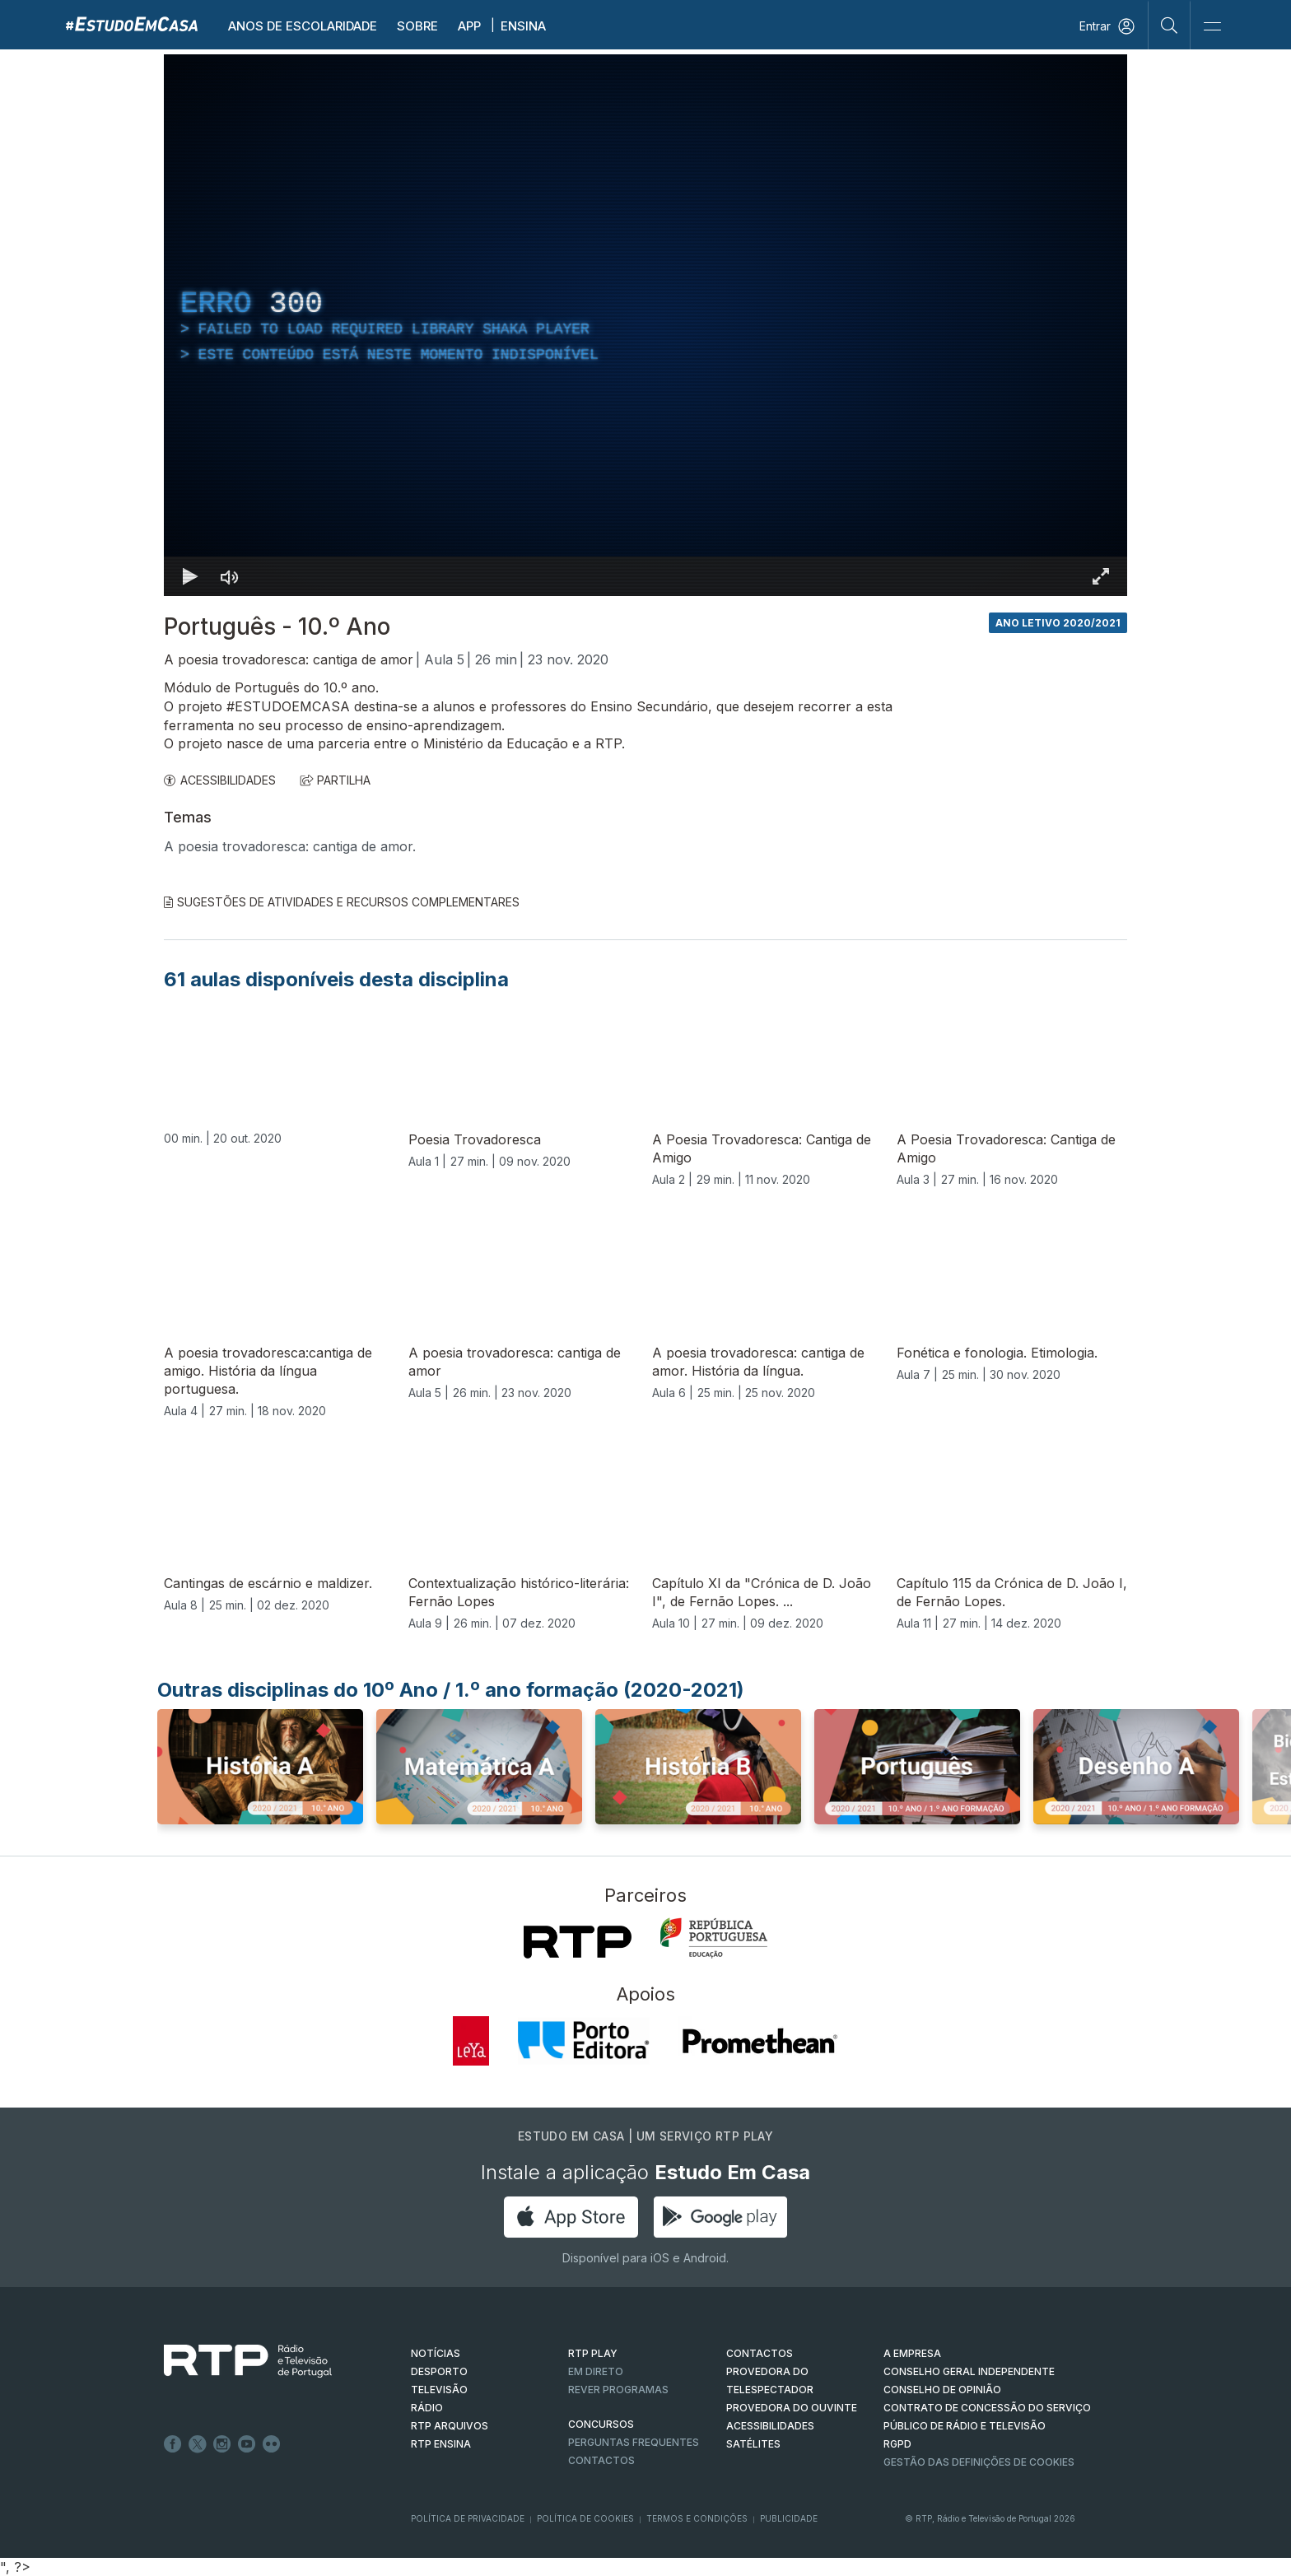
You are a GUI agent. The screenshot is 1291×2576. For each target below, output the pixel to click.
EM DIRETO (595, 2371)
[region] (645, 325)
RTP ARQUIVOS (449, 2426)
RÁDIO (427, 2407)
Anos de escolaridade (302, 26)
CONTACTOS (759, 2353)
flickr (272, 2444)
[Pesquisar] (1170, 24)
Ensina (523, 26)
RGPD (897, 2444)
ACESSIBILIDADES (220, 780)
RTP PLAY (593, 2353)
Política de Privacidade (467, 2518)
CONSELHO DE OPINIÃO (942, 2389)
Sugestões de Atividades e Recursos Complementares (342, 902)
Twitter (198, 2444)
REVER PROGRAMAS (618, 2389)
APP (469, 26)
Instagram (222, 2444)
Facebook (173, 2444)
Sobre (417, 26)
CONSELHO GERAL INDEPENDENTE (969, 2371)
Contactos (601, 2460)
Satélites (753, 2444)
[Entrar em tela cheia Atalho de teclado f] (1101, 576)
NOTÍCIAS (435, 2353)
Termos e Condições (697, 2518)
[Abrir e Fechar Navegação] (1212, 27)
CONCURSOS (601, 2424)
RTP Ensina (441, 2444)
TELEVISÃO (439, 2389)
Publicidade (789, 2518)
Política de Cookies (585, 2518)
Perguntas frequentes (633, 2442)
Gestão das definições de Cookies (978, 2462)
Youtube (247, 2444)
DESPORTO (439, 2371)
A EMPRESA (912, 2353)
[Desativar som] (229, 576)
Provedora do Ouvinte (791, 2407)
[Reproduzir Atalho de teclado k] (190, 576)
